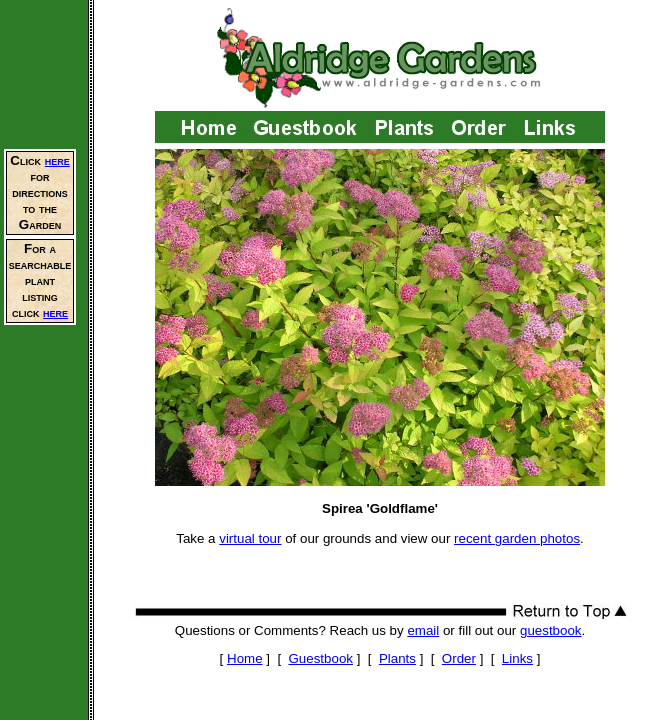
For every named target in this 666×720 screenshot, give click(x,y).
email (423, 630)
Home (245, 658)
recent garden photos (517, 538)
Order (459, 658)
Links (517, 658)
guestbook (551, 630)
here (57, 160)
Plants (397, 658)
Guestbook (321, 658)
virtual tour (250, 538)
